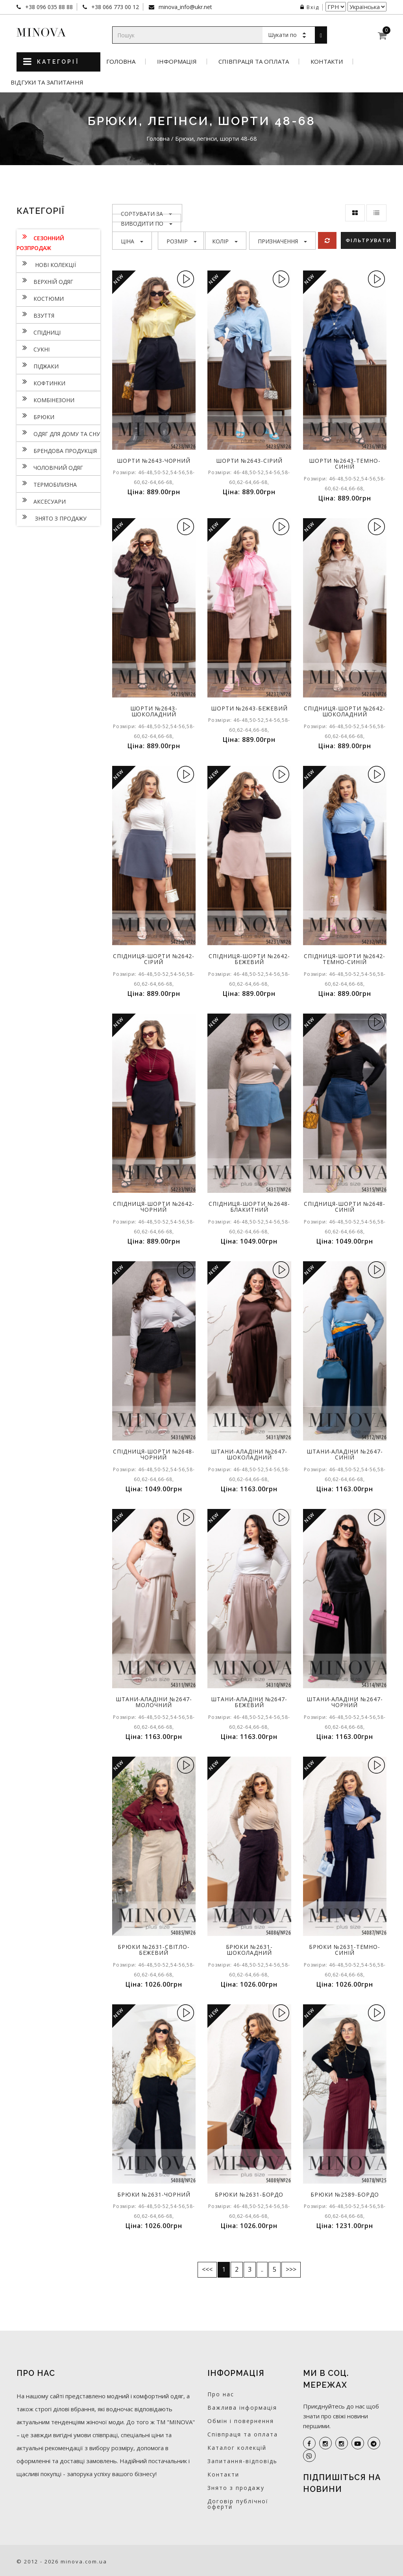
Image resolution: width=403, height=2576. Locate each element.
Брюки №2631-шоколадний (249, 1949)
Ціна (132, 241)
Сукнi (33, 348)
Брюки (35, 416)
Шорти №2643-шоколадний (153, 711)
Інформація (177, 61)
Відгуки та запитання (47, 82)
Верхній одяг (45, 280)
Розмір (181, 241)
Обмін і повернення (240, 2421)
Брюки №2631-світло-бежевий (154, 1949)
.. (262, 2269)
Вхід (309, 7)
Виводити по (146, 223)
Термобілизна (47, 483)
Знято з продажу (52, 517)
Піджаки (38, 365)
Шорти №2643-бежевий (249, 708)
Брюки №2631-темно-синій (345, 1949)
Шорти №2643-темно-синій (345, 463)
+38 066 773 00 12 (114, 7)
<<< (207, 2269)
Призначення (282, 241)
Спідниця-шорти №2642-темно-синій (345, 959)
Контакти (327, 61)
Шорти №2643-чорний (154, 460)
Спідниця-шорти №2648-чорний (154, 1454)
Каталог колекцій (236, 2447)
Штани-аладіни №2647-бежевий (249, 1702)
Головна (120, 61)
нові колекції (46, 264)
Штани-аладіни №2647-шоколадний (249, 1454)
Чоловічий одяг (50, 466)
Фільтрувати (368, 240)
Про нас (220, 2394)
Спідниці (39, 331)
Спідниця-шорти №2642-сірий (154, 959)
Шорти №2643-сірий (249, 460)
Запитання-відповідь (242, 2461)
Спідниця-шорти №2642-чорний (154, 1206)
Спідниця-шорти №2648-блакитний (249, 1206)
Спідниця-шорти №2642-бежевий (249, 959)
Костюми (40, 297)
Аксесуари (41, 500)
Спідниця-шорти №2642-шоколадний (345, 711)
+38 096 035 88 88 (48, 7)
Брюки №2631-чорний (153, 2194)
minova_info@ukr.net (184, 7)
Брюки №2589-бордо (344, 2194)
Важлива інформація (242, 2407)
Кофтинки (41, 382)
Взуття (35, 314)
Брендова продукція (57, 449)
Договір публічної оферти (237, 2503)
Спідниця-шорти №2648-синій (345, 1206)
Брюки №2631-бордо (249, 2194)
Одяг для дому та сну (58, 433)
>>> (291, 2269)
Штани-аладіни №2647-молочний (153, 1702)
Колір (225, 241)
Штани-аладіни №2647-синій (344, 1454)
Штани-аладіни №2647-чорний (344, 1702)
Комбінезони (45, 399)
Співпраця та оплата (253, 61)
